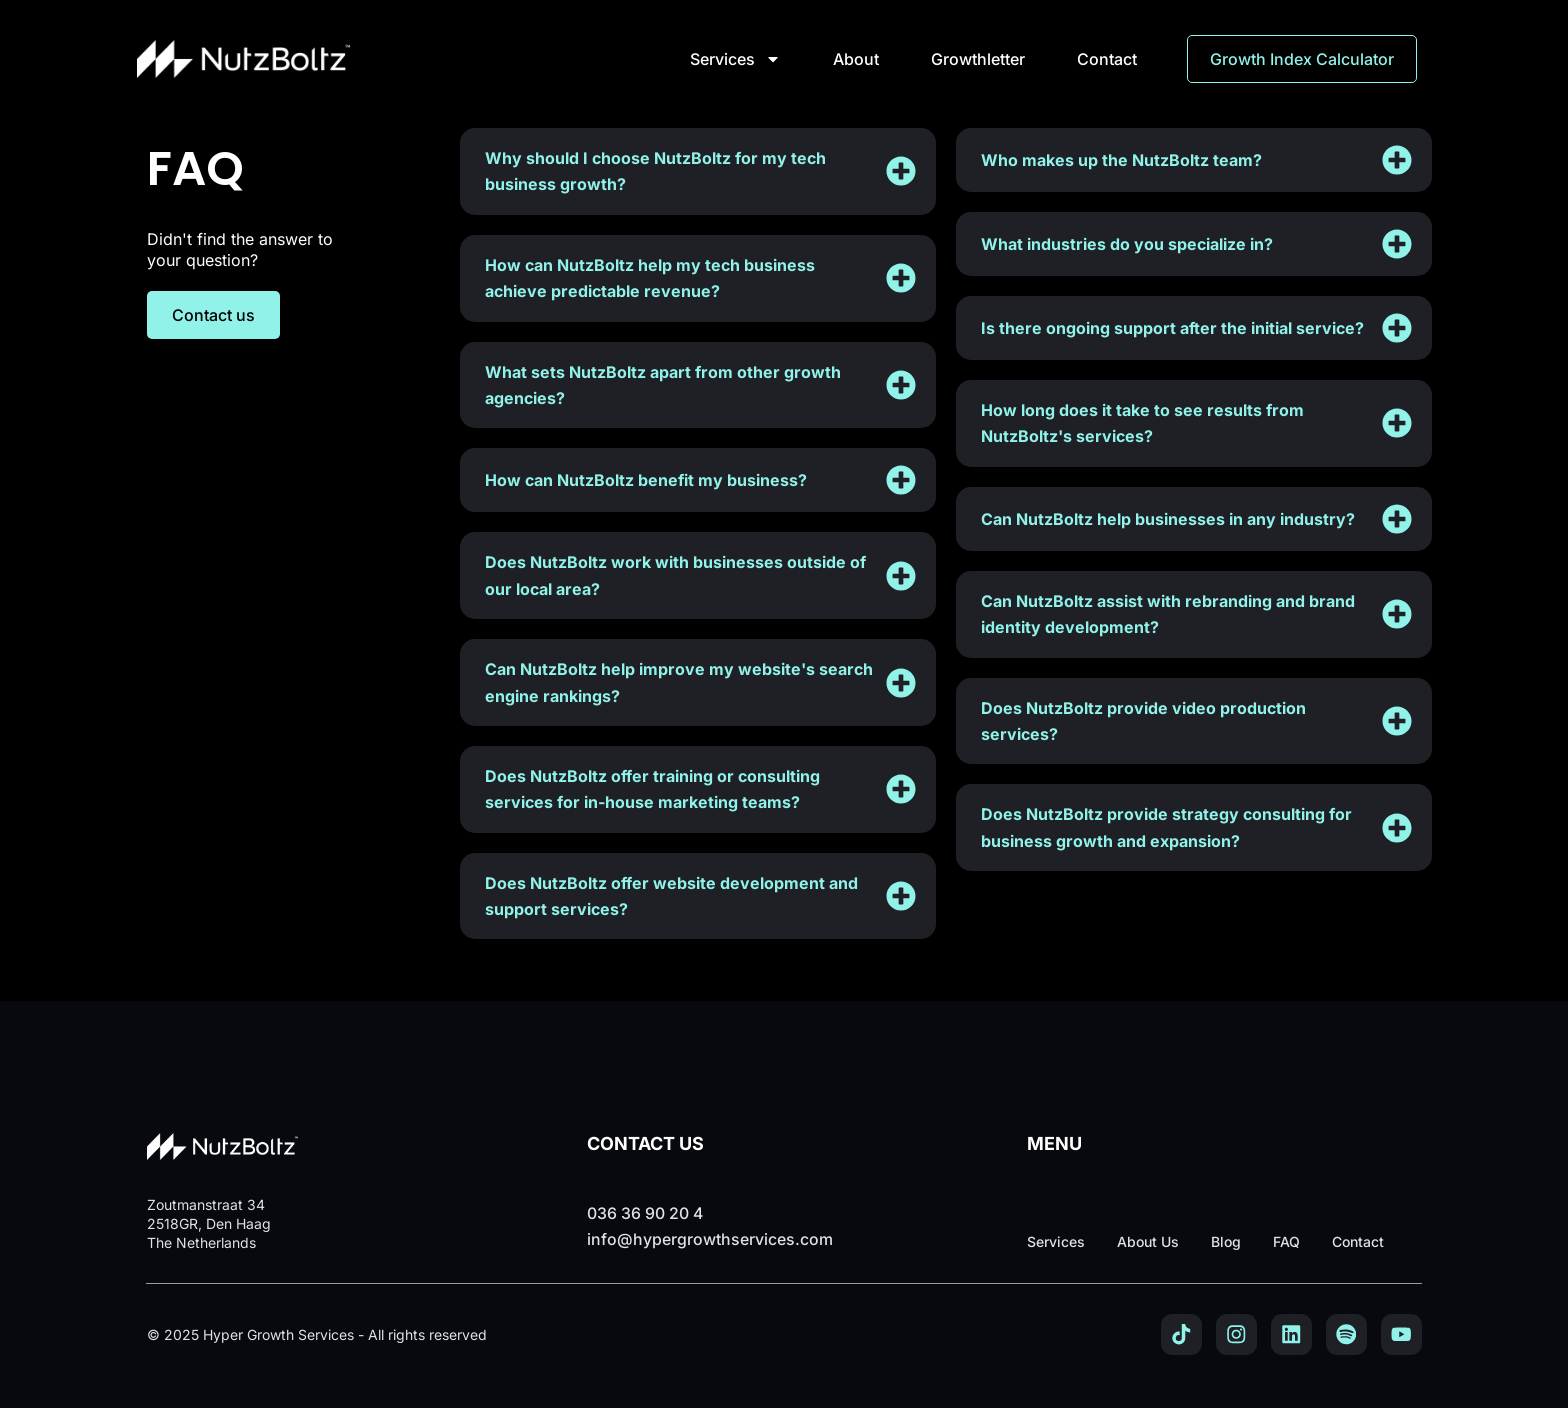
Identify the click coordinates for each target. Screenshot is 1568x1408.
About (856, 59)
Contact (1107, 59)
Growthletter (978, 59)
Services (735, 59)
